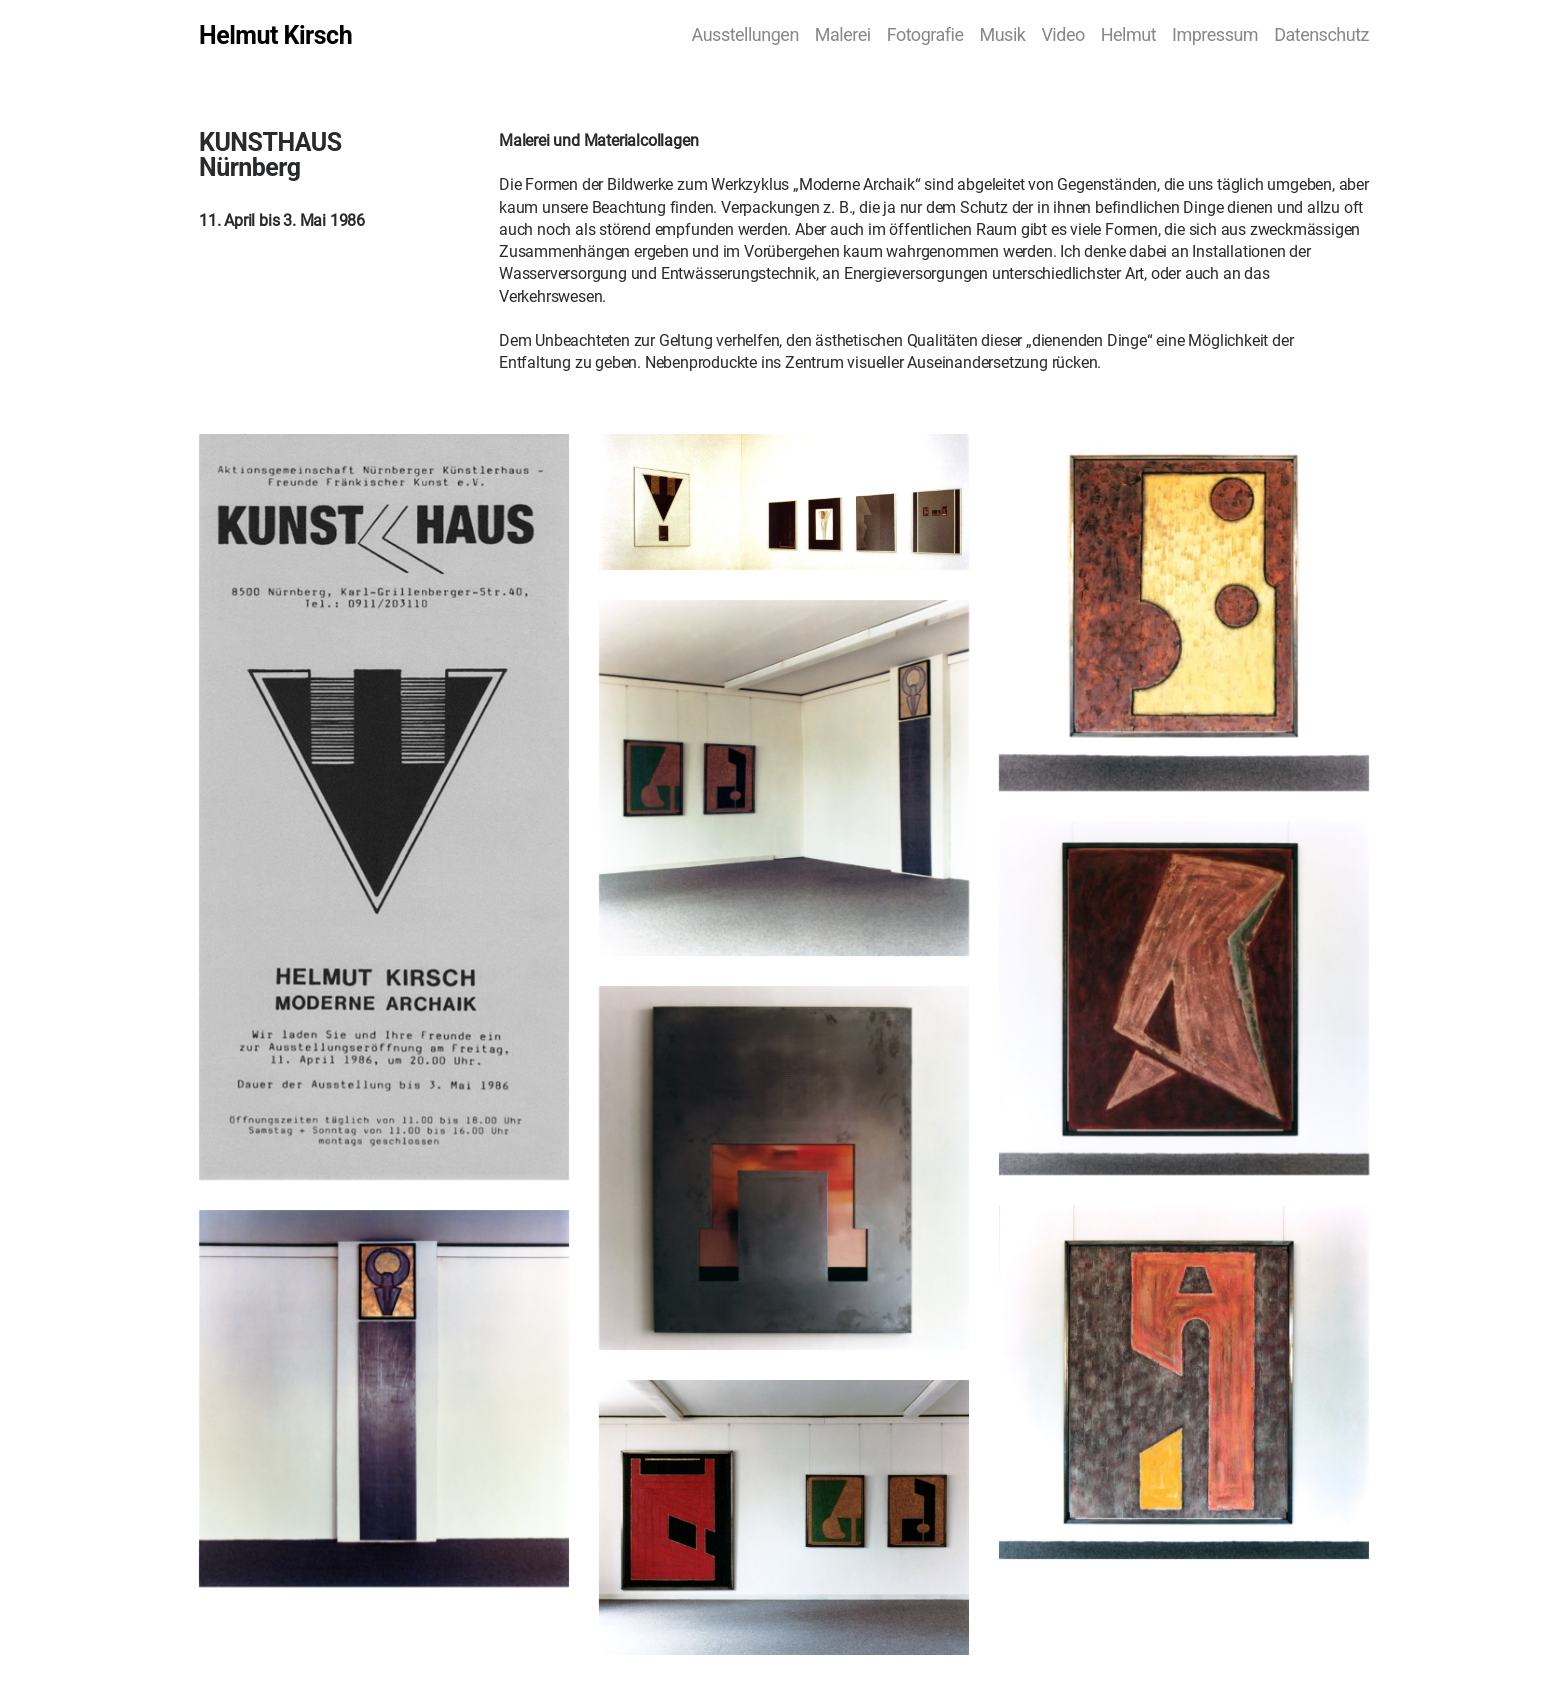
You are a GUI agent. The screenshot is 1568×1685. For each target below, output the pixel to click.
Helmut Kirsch (275, 35)
